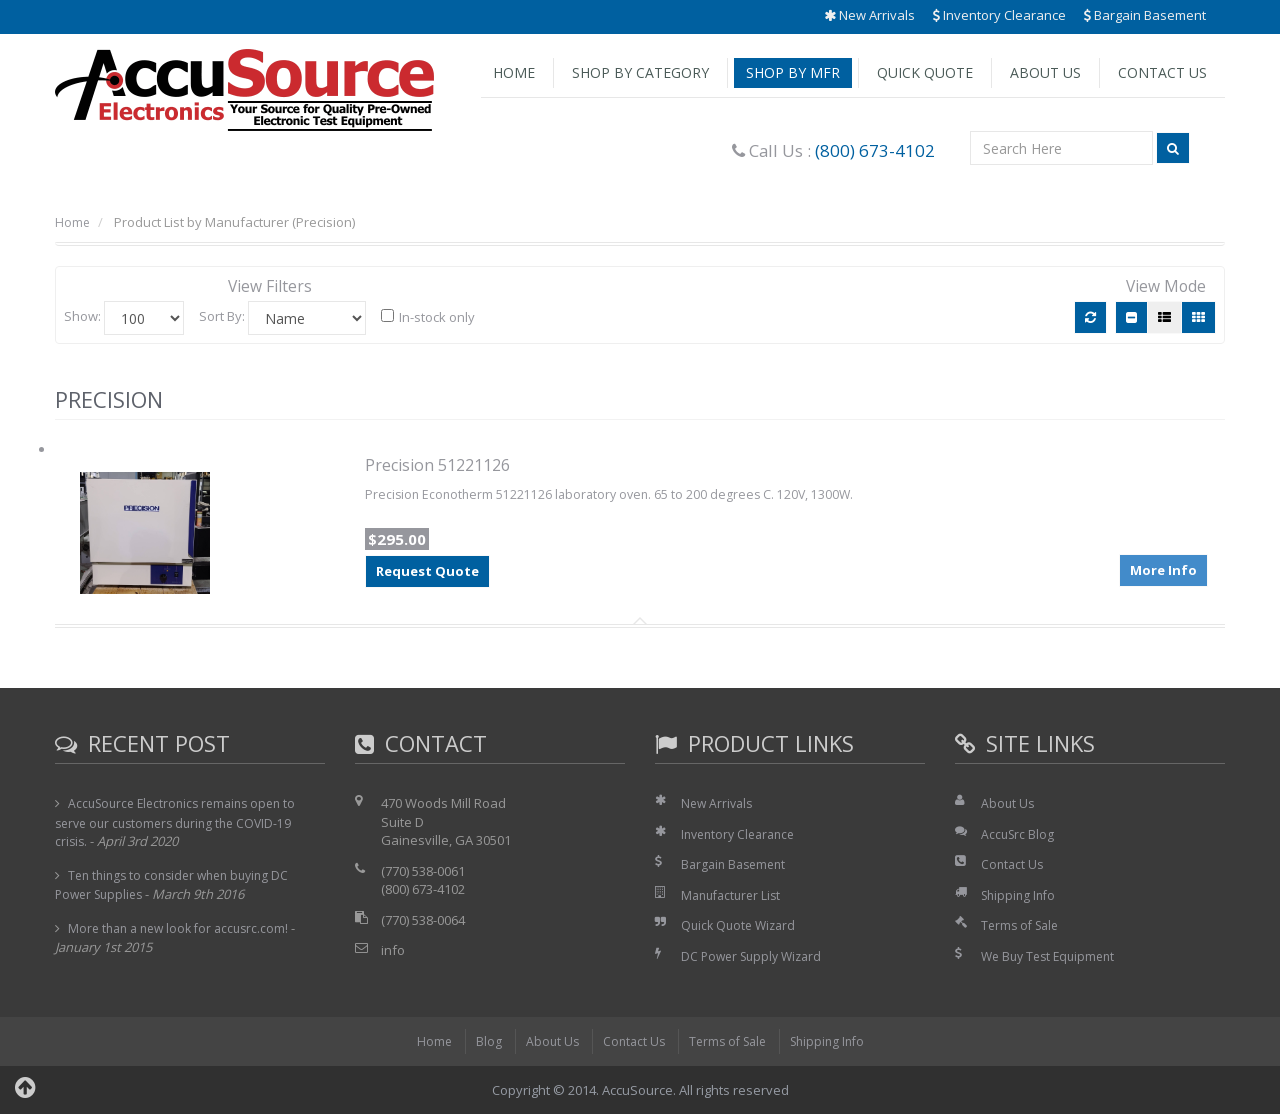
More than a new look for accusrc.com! (184, 928)
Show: (82, 316)
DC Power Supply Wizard (756, 956)
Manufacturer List (734, 895)
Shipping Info (1021, 895)
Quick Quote (925, 72)
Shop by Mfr (793, 72)
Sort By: (222, 316)
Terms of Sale (1023, 925)
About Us (1045, 72)
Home (514, 72)
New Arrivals (869, 15)
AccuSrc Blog (1019, 834)
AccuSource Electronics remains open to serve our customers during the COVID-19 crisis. (182, 822)
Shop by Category (640, 72)
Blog (480, 1041)
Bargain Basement (1145, 15)
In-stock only (428, 317)
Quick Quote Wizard (741, 925)
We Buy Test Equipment (1052, 956)
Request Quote (427, 572)
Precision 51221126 (437, 465)
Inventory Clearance (999, 15)
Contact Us (1162, 72)
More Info (1163, 567)
